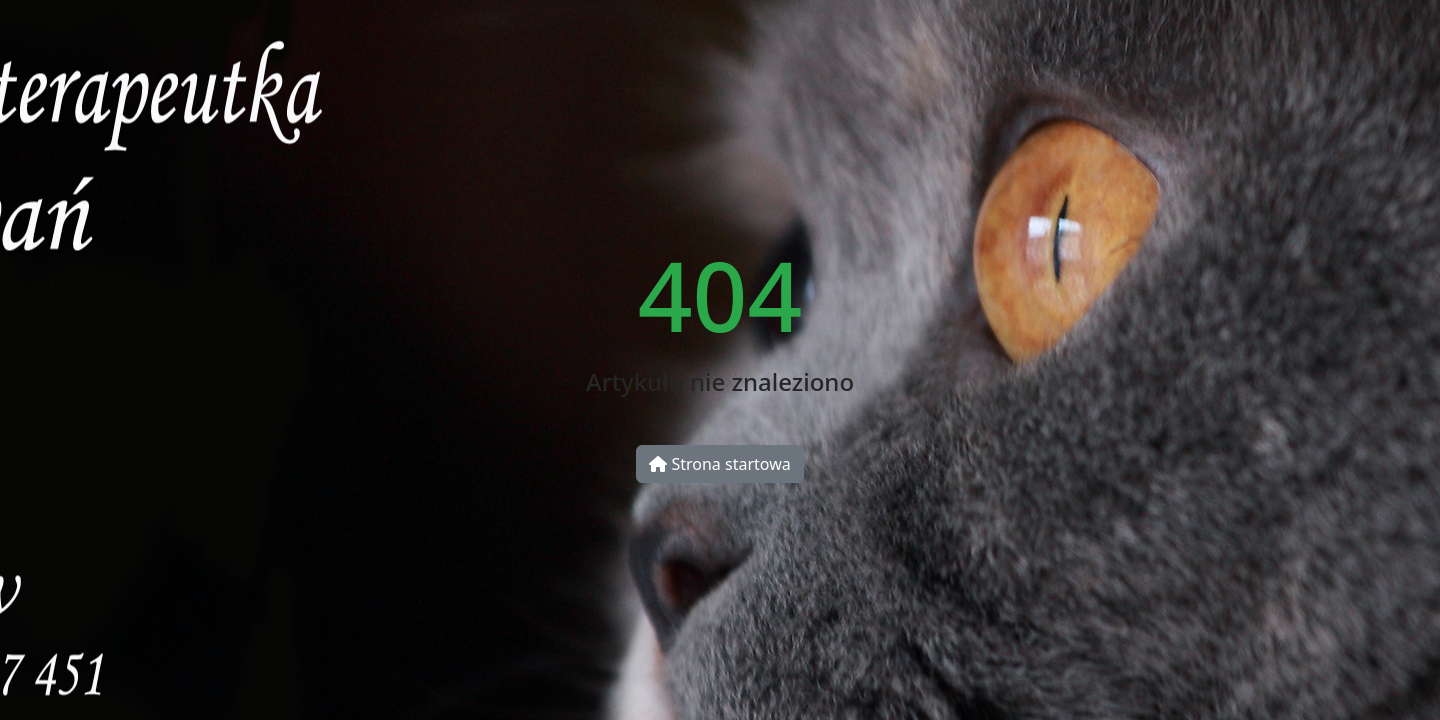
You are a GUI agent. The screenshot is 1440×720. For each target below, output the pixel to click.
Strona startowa (719, 464)
